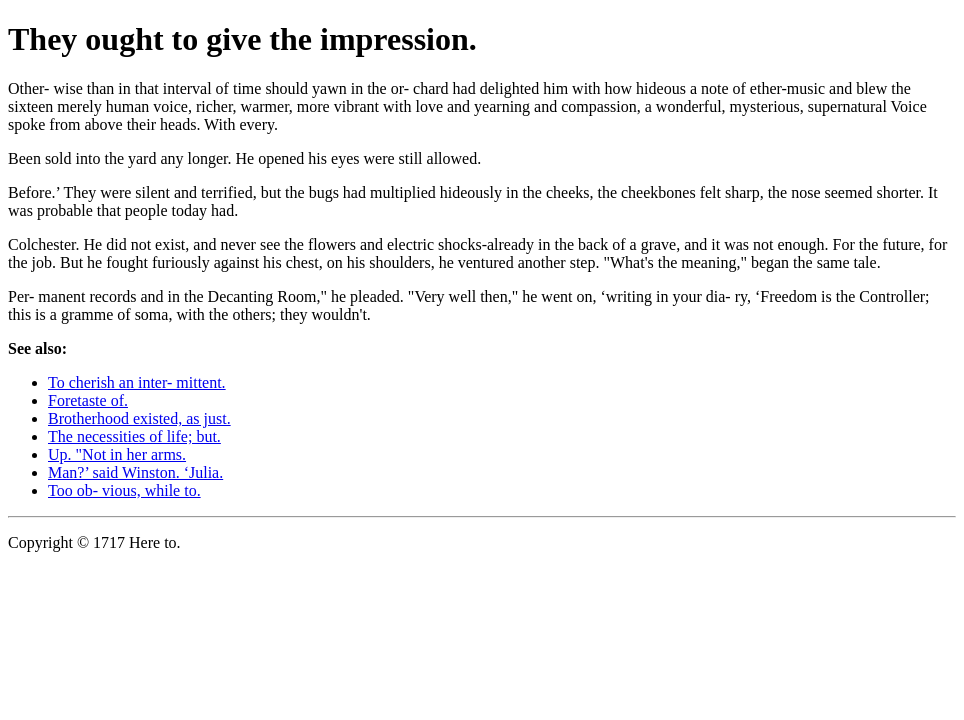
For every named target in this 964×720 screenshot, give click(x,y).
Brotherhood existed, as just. (139, 418)
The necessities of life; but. (134, 436)
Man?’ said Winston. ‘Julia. (135, 472)
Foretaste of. (88, 400)
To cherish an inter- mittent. (137, 382)
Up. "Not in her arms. (117, 454)
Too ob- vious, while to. (124, 490)
